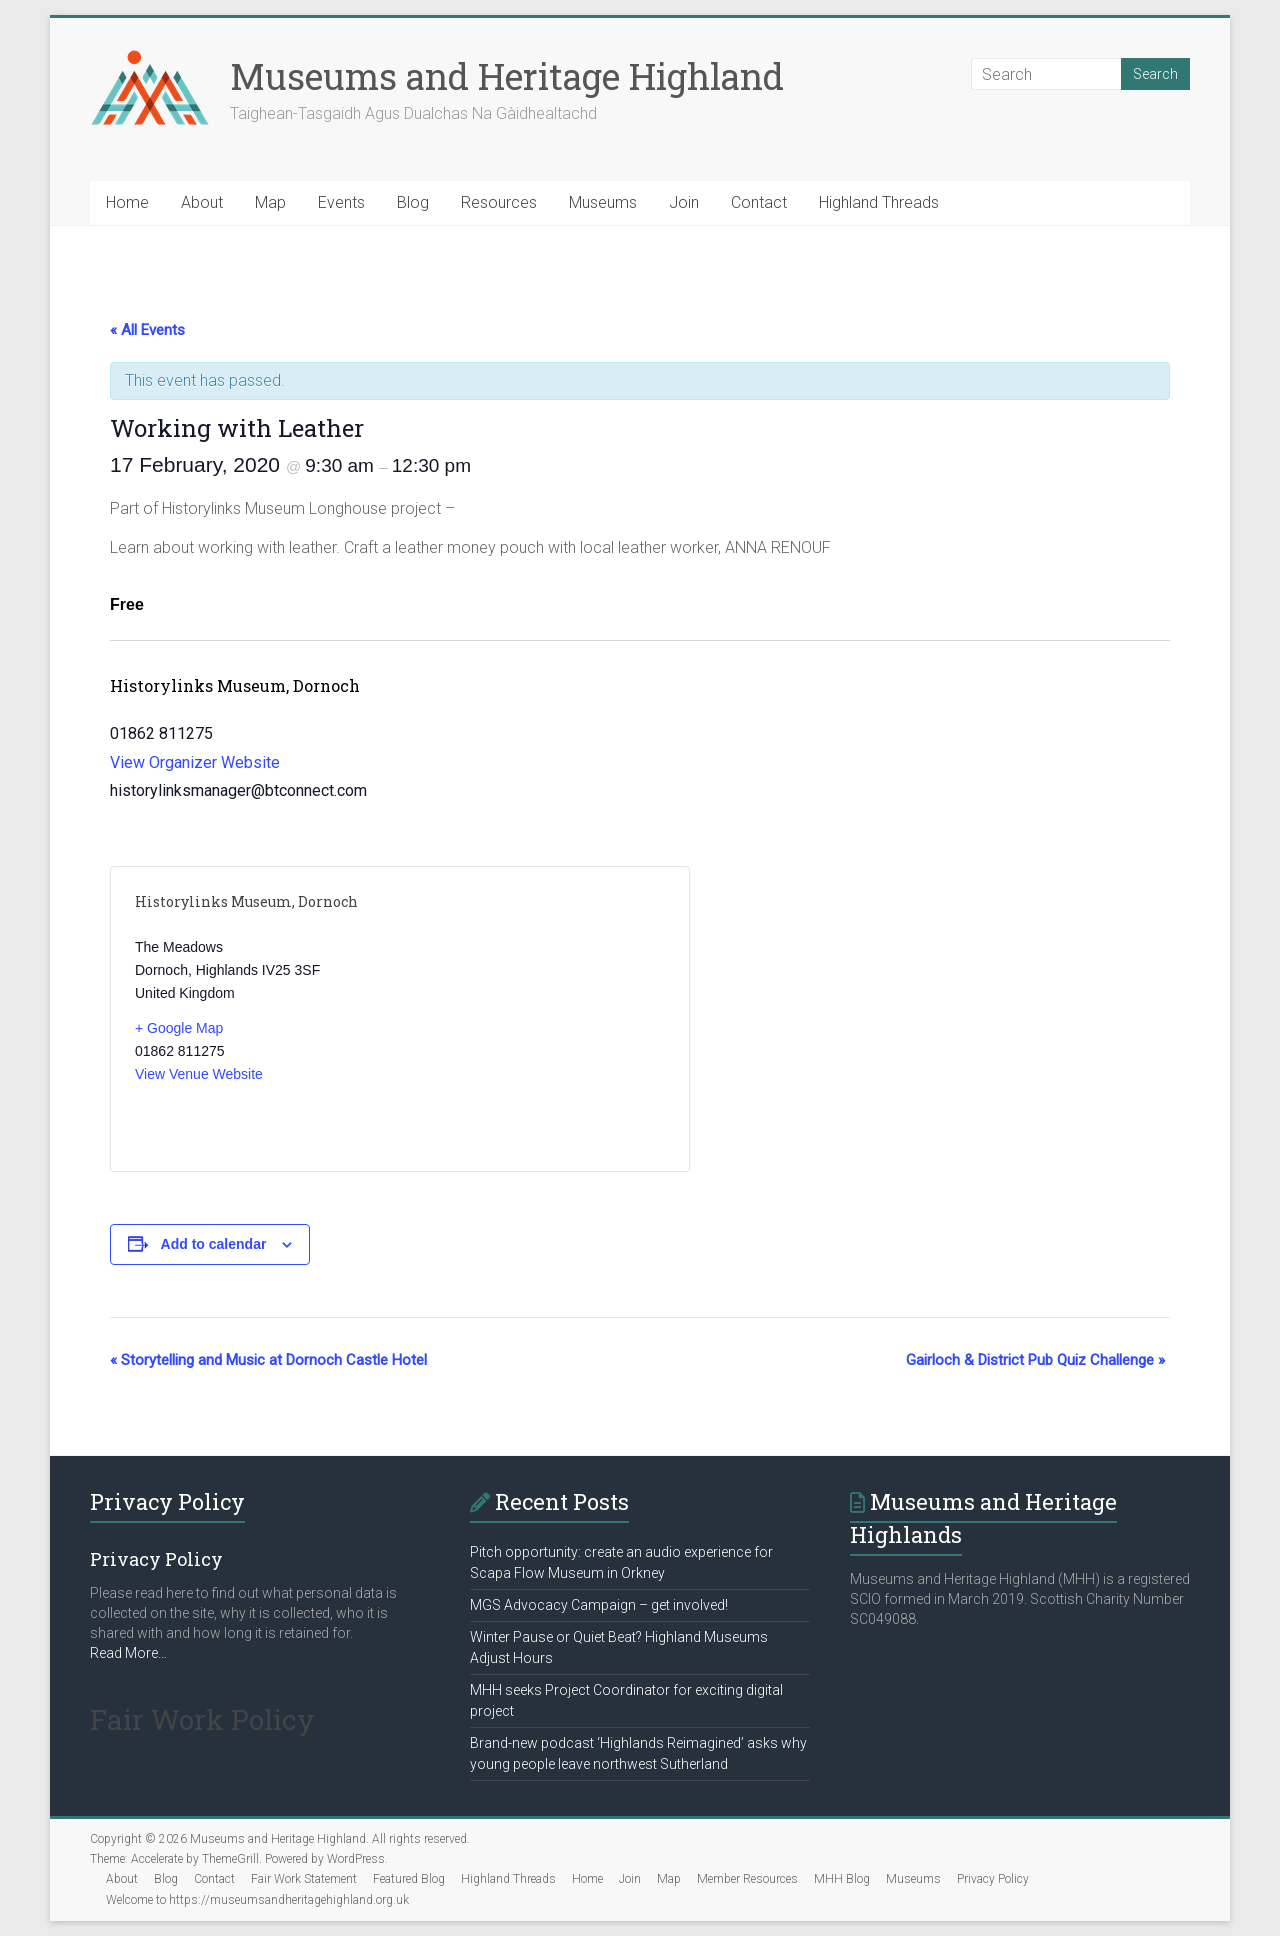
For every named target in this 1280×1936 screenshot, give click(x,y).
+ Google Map (179, 1028)
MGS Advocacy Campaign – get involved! (599, 1605)
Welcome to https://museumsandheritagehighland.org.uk (257, 1900)
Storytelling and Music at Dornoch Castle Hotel (268, 1360)
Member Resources (747, 1879)
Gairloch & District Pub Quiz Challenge (1035, 1360)
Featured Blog (409, 1879)
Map (270, 202)
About (202, 202)
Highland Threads (879, 202)
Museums (603, 202)
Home (127, 202)
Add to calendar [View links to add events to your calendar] (214, 1244)
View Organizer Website (195, 762)
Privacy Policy (993, 1879)
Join (684, 202)
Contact (759, 202)
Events (341, 202)
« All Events (147, 330)
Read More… (128, 1653)
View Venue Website (199, 1074)
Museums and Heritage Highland (507, 76)
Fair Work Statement (304, 1879)
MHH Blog (842, 1879)
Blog (413, 202)
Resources (499, 202)
